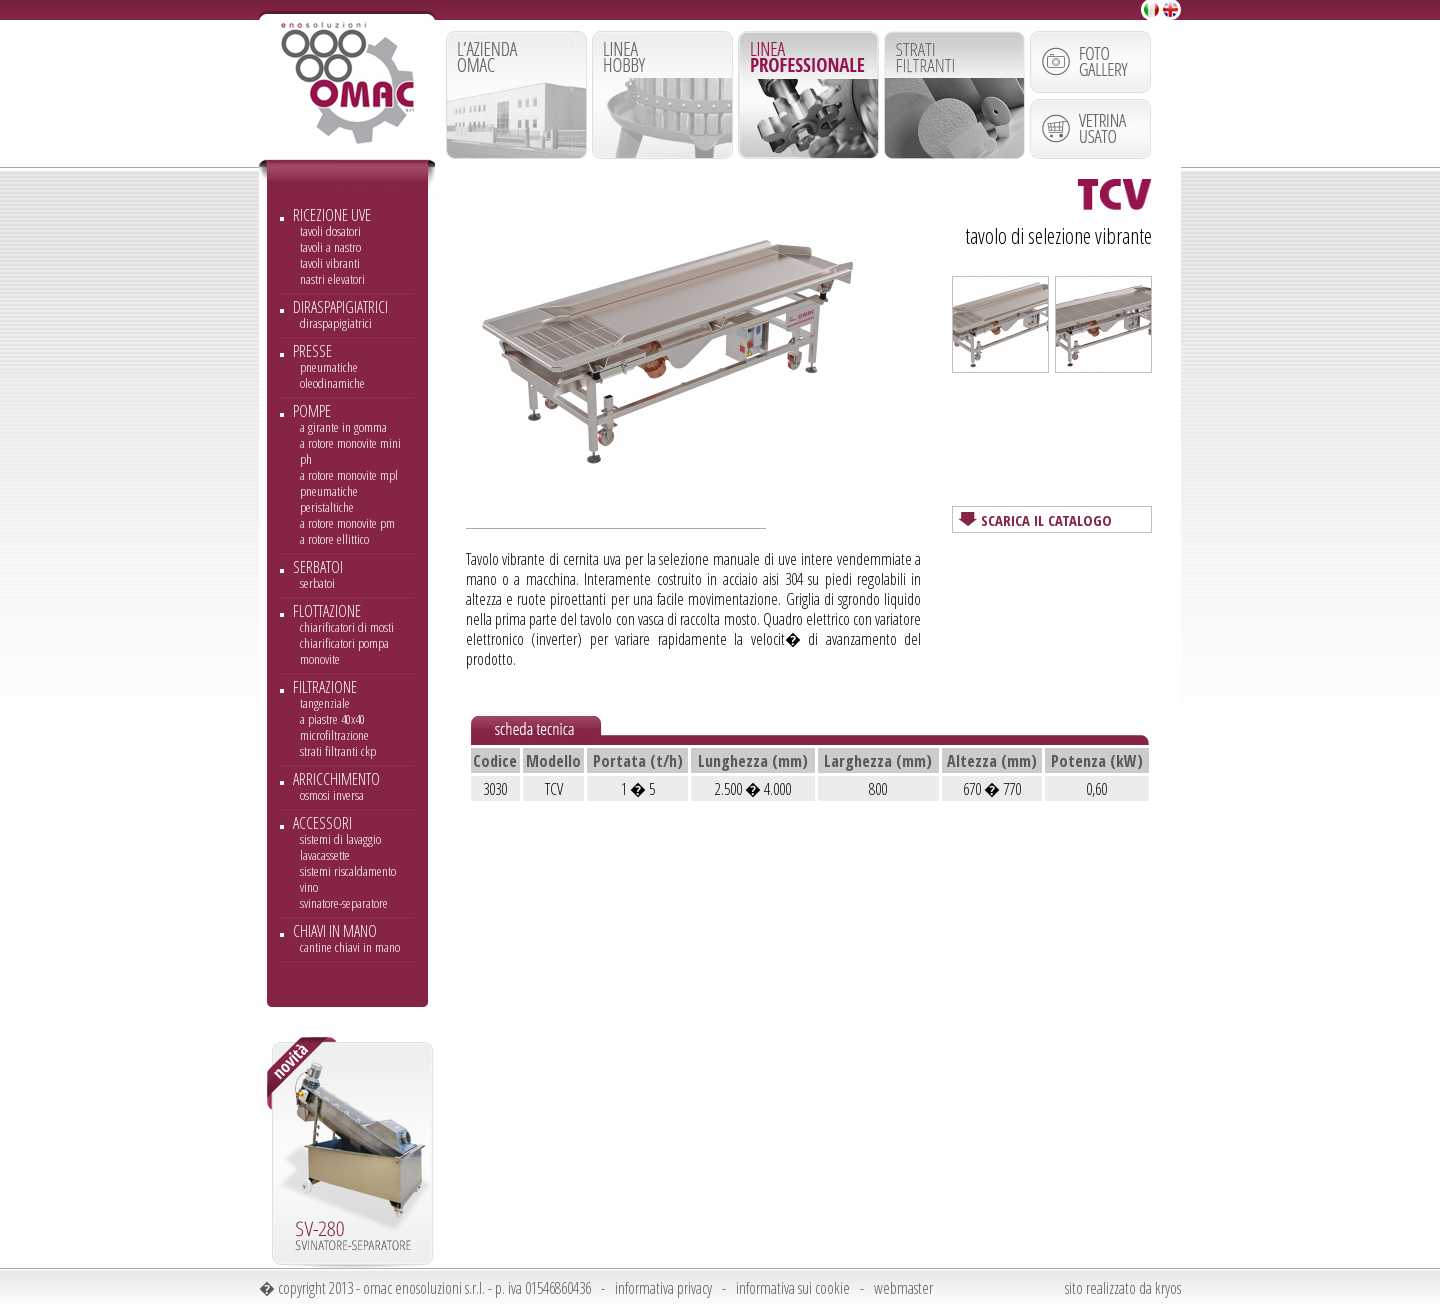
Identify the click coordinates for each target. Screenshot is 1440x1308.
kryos (1168, 1288)
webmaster (903, 1288)
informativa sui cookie (793, 1288)
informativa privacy (663, 1288)
